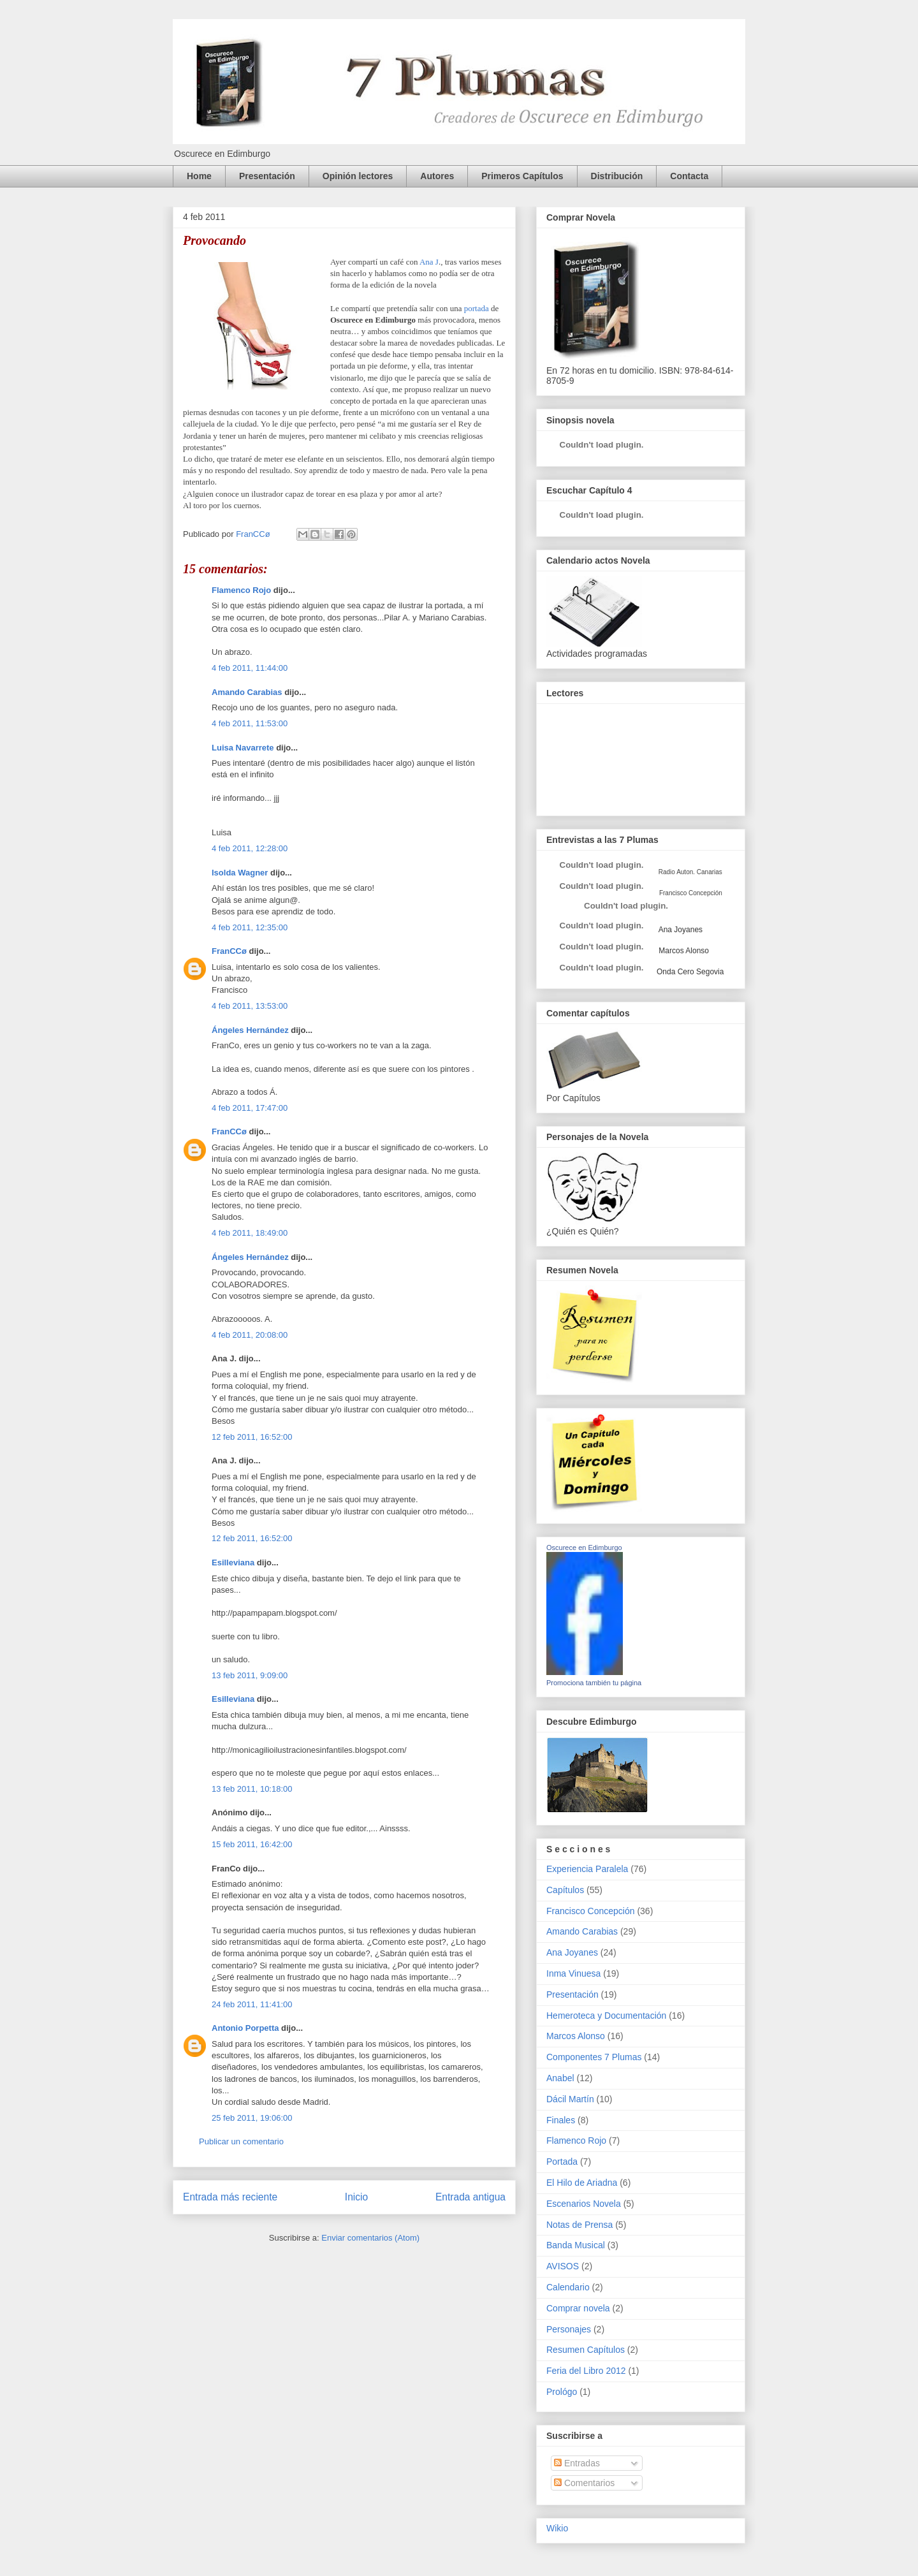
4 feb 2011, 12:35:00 (250, 927)
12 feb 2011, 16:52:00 (252, 1437)
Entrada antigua (470, 2197)
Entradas (577, 2463)
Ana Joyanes (680, 929)
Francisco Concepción (590, 1911)
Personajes (568, 2329)
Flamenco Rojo (241, 590)
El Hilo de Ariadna (581, 2182)
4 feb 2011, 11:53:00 (250, 723)
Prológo (561, 2392)
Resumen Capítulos (585, 2350)
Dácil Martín (570, 2099)
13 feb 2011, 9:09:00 (250, 1675)
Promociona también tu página (593, 1683)
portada (476, 308)
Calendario (568, 2287)
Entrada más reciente (230, 2197)
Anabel (560, 2078)
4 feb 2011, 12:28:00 (250, 848)
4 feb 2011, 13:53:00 (250, 1006)
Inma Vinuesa (573, 1973)
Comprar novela (578, 2308)
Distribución (617, 176)
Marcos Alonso (683, 950)
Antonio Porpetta (245, 2028)
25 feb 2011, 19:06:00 (252, 2118)
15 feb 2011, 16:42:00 (252, 1844)
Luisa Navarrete (243, 747)
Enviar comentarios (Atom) (370, 2238)
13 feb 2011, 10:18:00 (252, 1789)
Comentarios (584, 2483)
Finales (560, 2120)
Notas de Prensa (579, 2225)
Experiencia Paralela (587, 1869)
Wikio (557, 2528)
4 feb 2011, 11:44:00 (250, 668)
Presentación (267, 176)
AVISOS (562, 2266)
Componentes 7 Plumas (593, 2057)
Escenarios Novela (583, 2204)
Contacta (689, 176)
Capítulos (565, 1890)
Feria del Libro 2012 (586, 2371)
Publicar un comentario (241, 2141)
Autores (437, 176)
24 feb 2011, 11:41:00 (252, 2004)
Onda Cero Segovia (690, 971)
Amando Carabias (247, 692)
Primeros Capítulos (522, 176)
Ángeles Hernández (250, 1030)
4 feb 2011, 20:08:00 (250, 1335)
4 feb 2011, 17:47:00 (250, 1108)
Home (199, 176)
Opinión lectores (358, 176)
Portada (562, 2161)
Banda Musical (575, 2245)
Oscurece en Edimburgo (584, 1547)
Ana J (429, 262)
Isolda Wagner (240, 872)
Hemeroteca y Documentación (606, 2015)
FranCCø (229, 951)
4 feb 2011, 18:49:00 (250, 1233)
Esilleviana (233, 1562)
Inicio (356, 2197)
